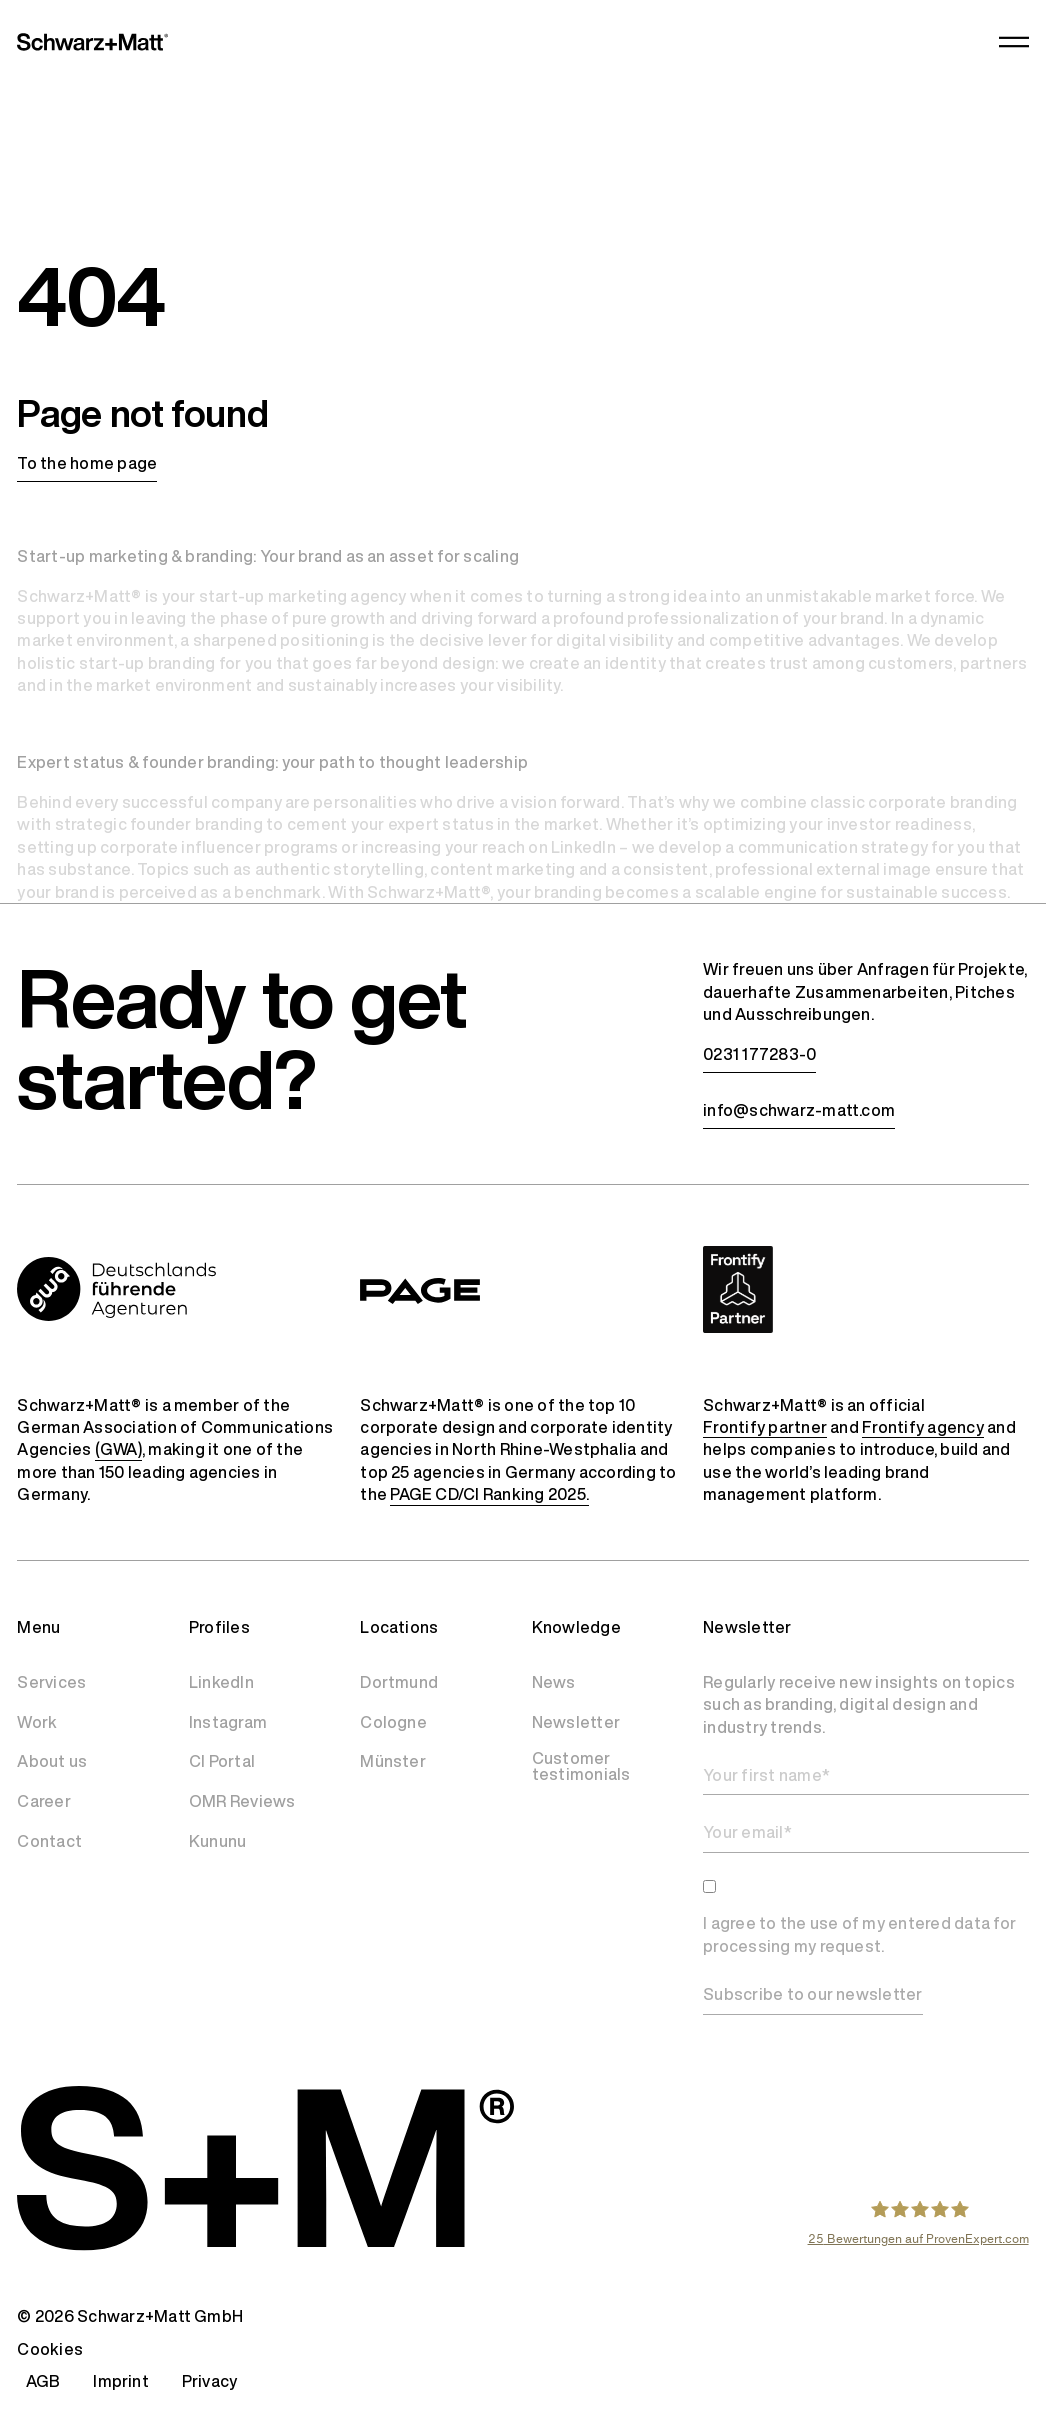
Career (43, 1801)
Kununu (217, 1841)
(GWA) (118, 1449)
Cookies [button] (50, 2349)
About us (52, 1761)
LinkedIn (221, 1682)
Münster (393, 1761)
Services (51, 1682)
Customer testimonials (581, 1766)
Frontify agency (923, 1427)
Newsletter (576, 1722)
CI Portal (222, 1761)
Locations (399, 1627)
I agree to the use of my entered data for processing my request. (859, 1934)
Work (37, 1722)
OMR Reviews (242, 1801)
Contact (49, 1841)
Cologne (393, 1722)
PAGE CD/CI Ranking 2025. (489, 1494)
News (554, 1682)
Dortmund (399, 1682)
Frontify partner (765, 1427)
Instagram (228, 1722)
